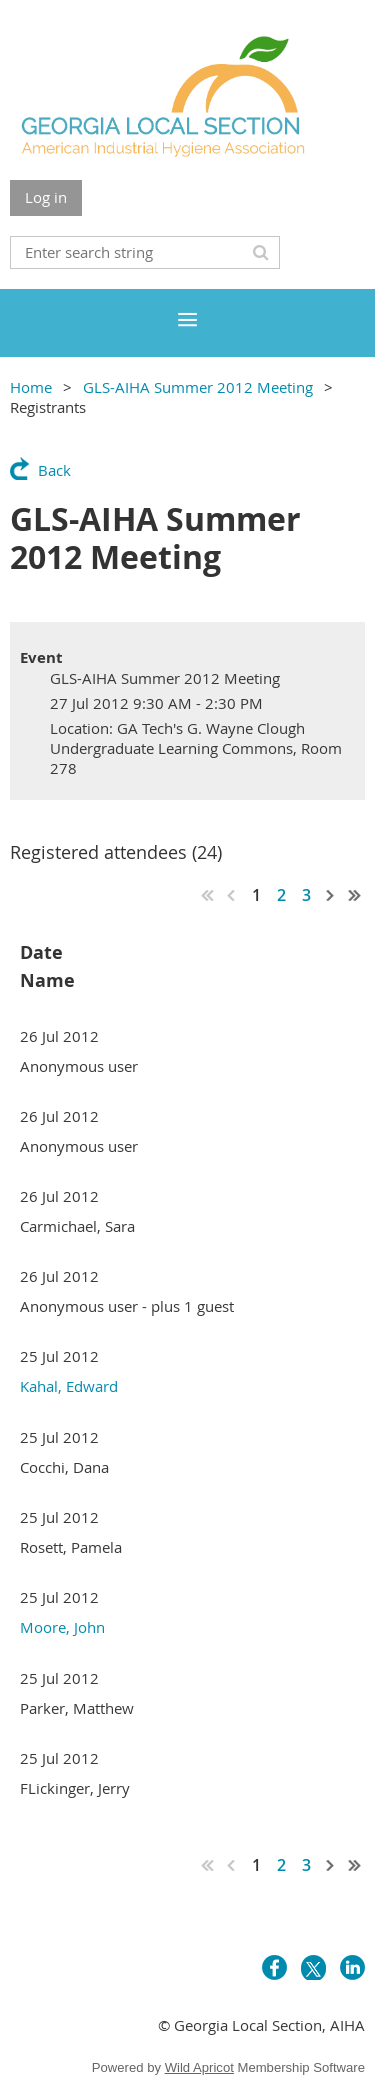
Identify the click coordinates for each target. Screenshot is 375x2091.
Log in (46, 197)
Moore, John (62, 1627)
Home (31, 387)
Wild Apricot (199, 2067)
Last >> (355, 895)
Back (54, 470)
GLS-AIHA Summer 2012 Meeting (198, 387)
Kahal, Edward (69, 1386)
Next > (331, 895)
